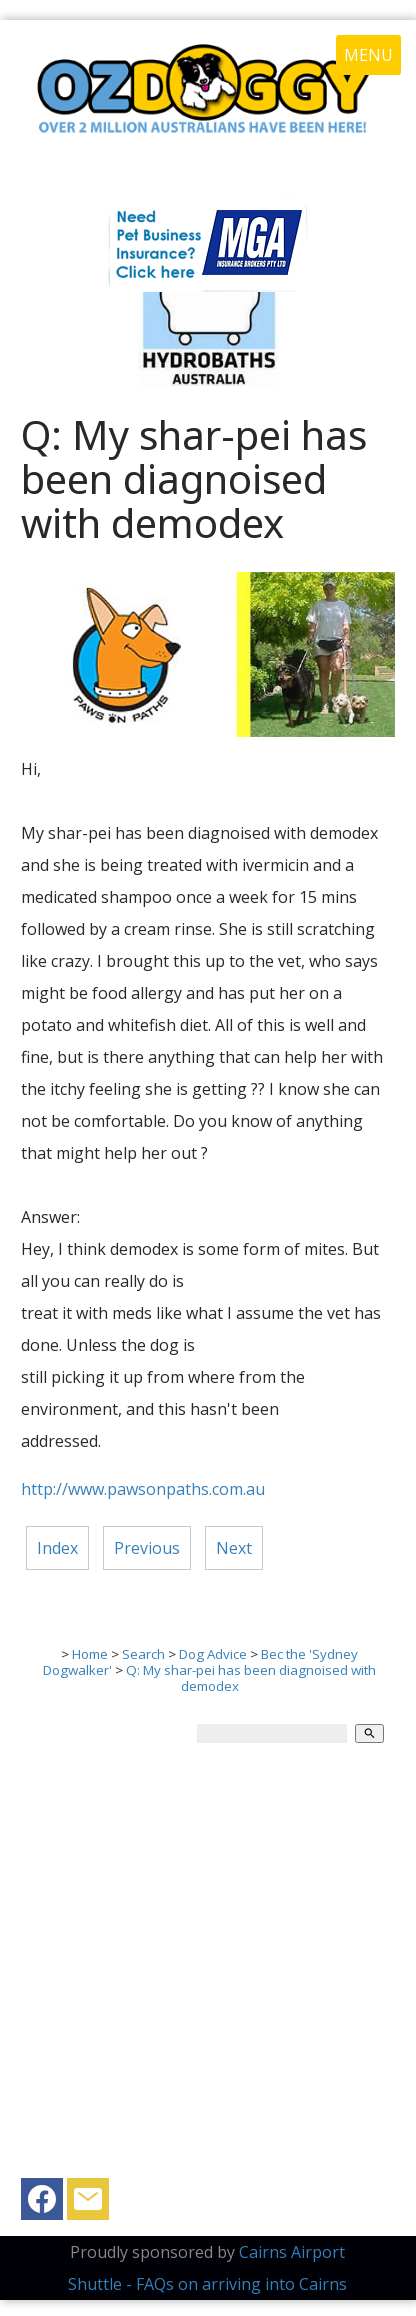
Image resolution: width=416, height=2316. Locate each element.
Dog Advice (213, 1654)
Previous (147, 1548)
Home (90, 1654)
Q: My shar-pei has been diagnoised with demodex (251, 1678)
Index (57, 1548)
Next (234, 1548)
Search (143, 1654)
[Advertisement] (208, 1970)
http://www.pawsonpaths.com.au (143, 1489)
